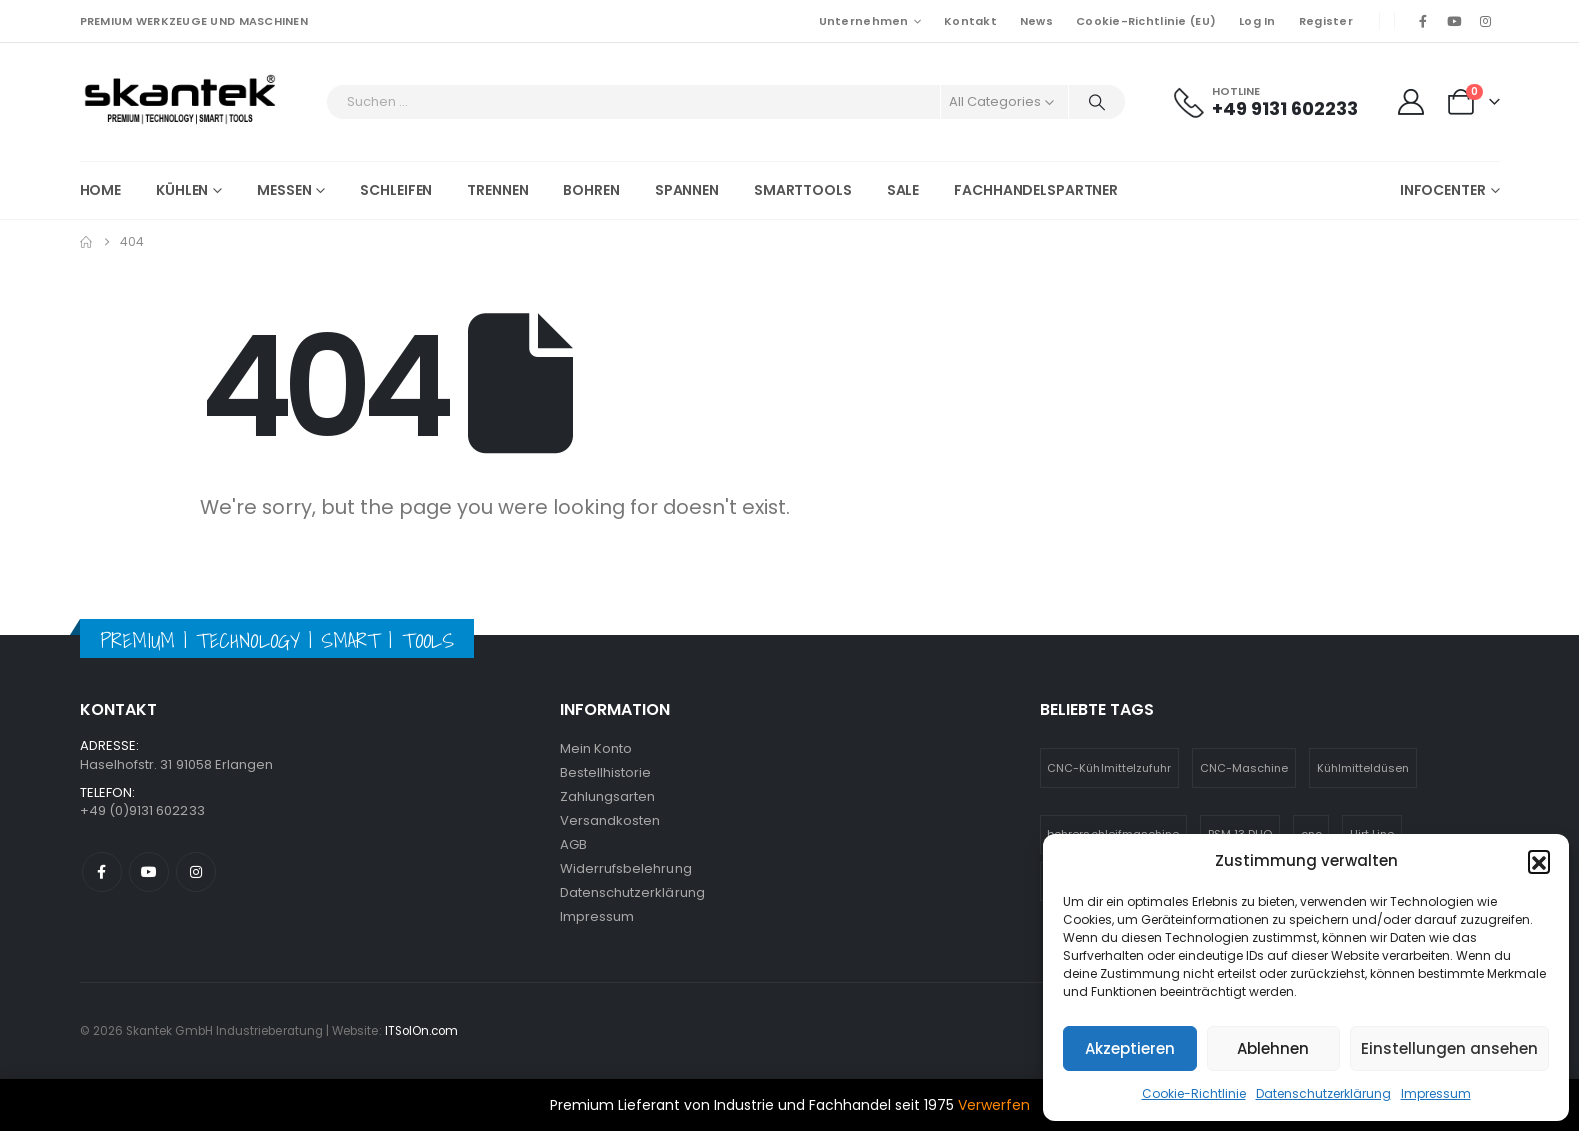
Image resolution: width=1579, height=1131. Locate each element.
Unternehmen (864, 21)
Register (1326, 21)
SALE (903, 190)
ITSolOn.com (422, 1031)
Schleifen (396, 190)
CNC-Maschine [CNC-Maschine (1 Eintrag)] (1244, 768)
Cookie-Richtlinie (1194, 1093)
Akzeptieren (1130, 1048)
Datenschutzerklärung (1323, 1093)
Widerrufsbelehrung (626, 868)
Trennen (497, 190)
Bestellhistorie (606, 772)
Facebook (102, 872)
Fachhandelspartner (1036, 190)
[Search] (1097, 102)
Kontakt (970, 21)
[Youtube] (1454, 21)
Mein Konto (596, 748)
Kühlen (182, 190)
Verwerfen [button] (994, 1105)
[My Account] (1411, 102)
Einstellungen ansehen (1449, 1048)
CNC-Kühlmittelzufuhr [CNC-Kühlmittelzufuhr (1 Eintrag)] (1109, 768)
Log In (1257, 21)
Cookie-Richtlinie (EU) (1146, 21)
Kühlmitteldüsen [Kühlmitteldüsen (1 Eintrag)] (1363, 768)
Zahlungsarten (608, 796)
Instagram (196, 872)
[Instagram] (1486, 21)
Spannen (687, 190)
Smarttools (803, 190)
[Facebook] (1423, 21)
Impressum (1436, 1093)
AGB (573, 844)
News (1036, 21)
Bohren (591, 190)
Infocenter (1443, 190)
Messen (284, 190)
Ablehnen (1273, 1048)
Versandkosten (610, 820)
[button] (1539, 861)
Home (101, 190)
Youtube (149, 872)
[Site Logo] (180, 102)
